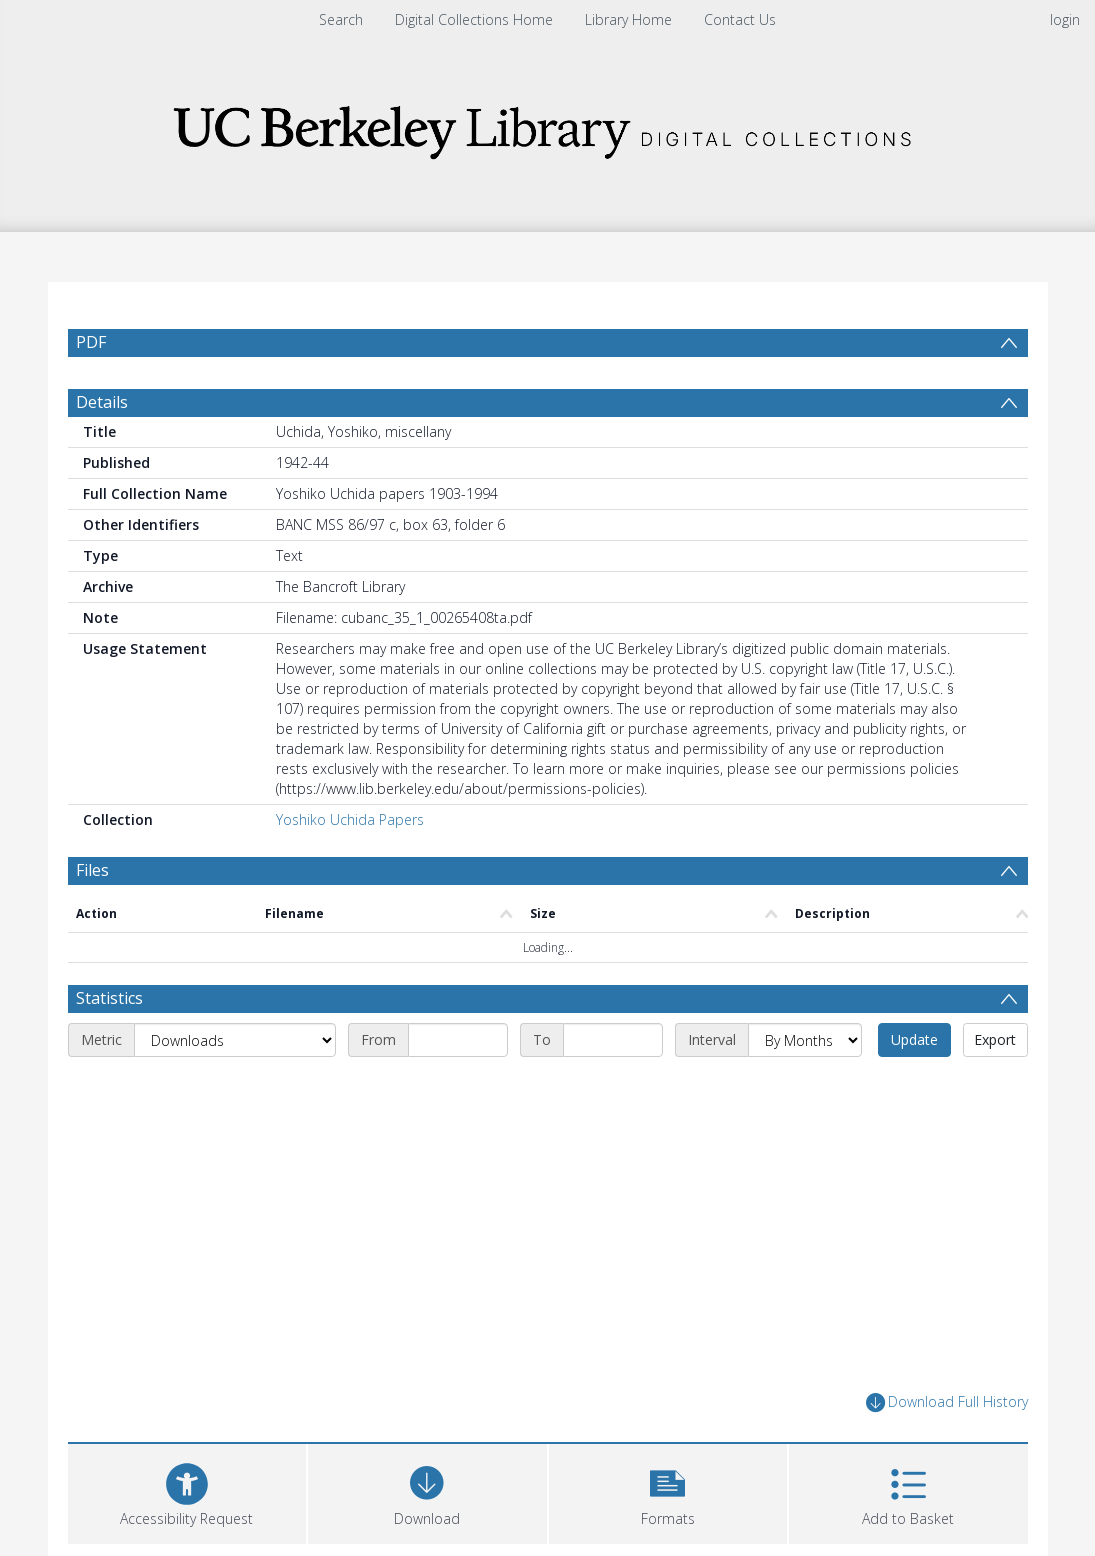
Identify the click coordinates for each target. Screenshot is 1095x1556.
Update (914, 1039)
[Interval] (805, 1040)
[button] (668, 1491)
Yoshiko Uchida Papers (350, 819)
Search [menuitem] (341, 19)
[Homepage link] (548, 126)
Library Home (628, 19)
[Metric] (235, 1040)
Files (92, 870)
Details (102, 402)
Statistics (109, 998)
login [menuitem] (1065, 19)
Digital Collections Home (474, 19)
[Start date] (458, 1040)
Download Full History (947, 1402)
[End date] (613, 1040)
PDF (91, 342)
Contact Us (740, 19)
